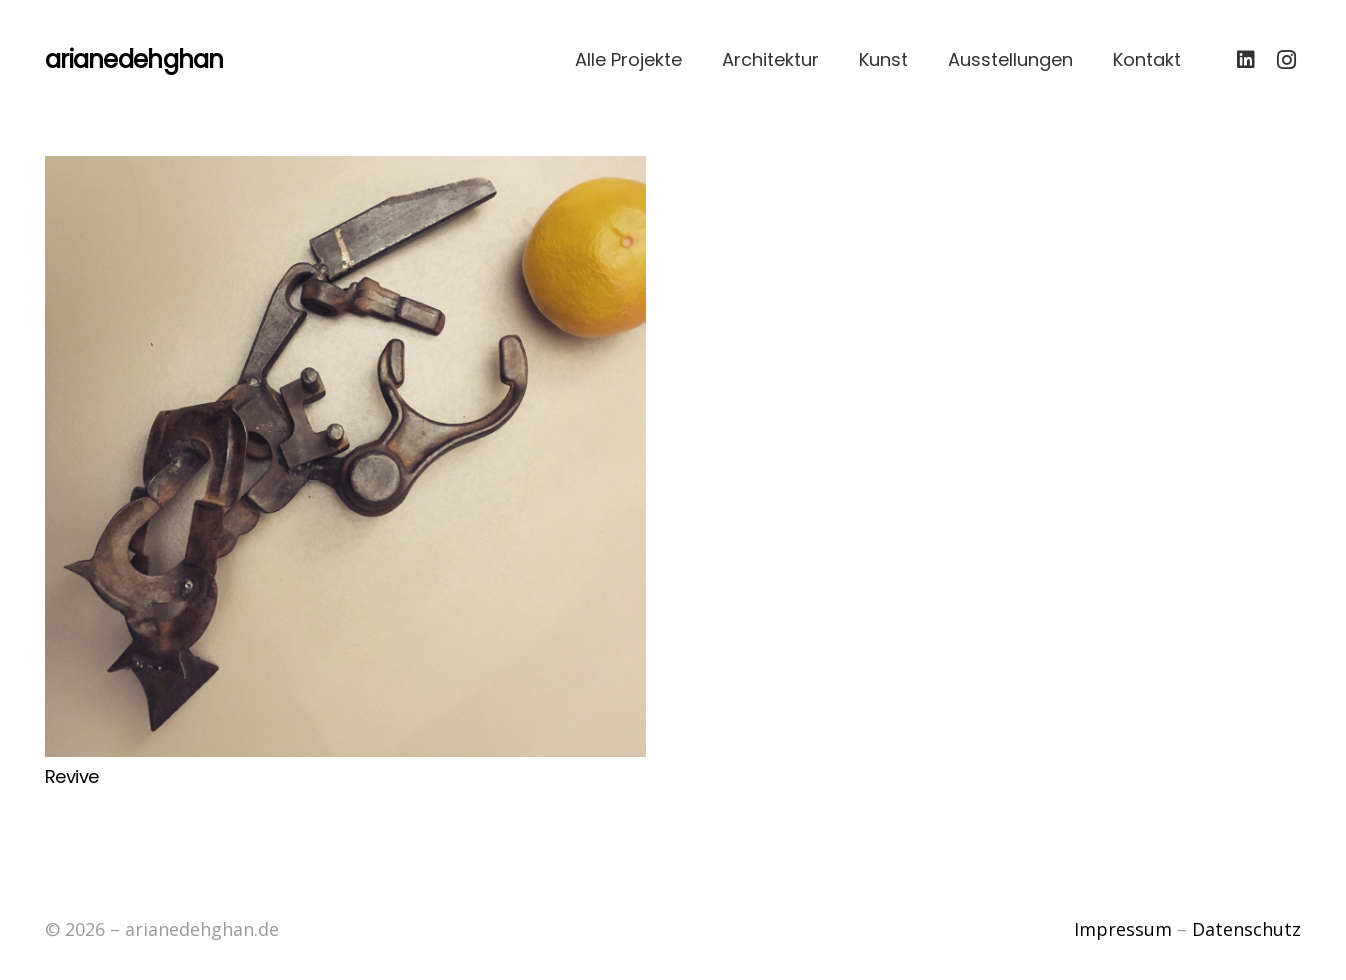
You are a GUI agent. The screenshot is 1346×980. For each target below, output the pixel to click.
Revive (72, 776)
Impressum (1123, 929)
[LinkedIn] (1246, 60)
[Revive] (345, 456)
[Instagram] (1286, 60)
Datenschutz (1246, 929)
